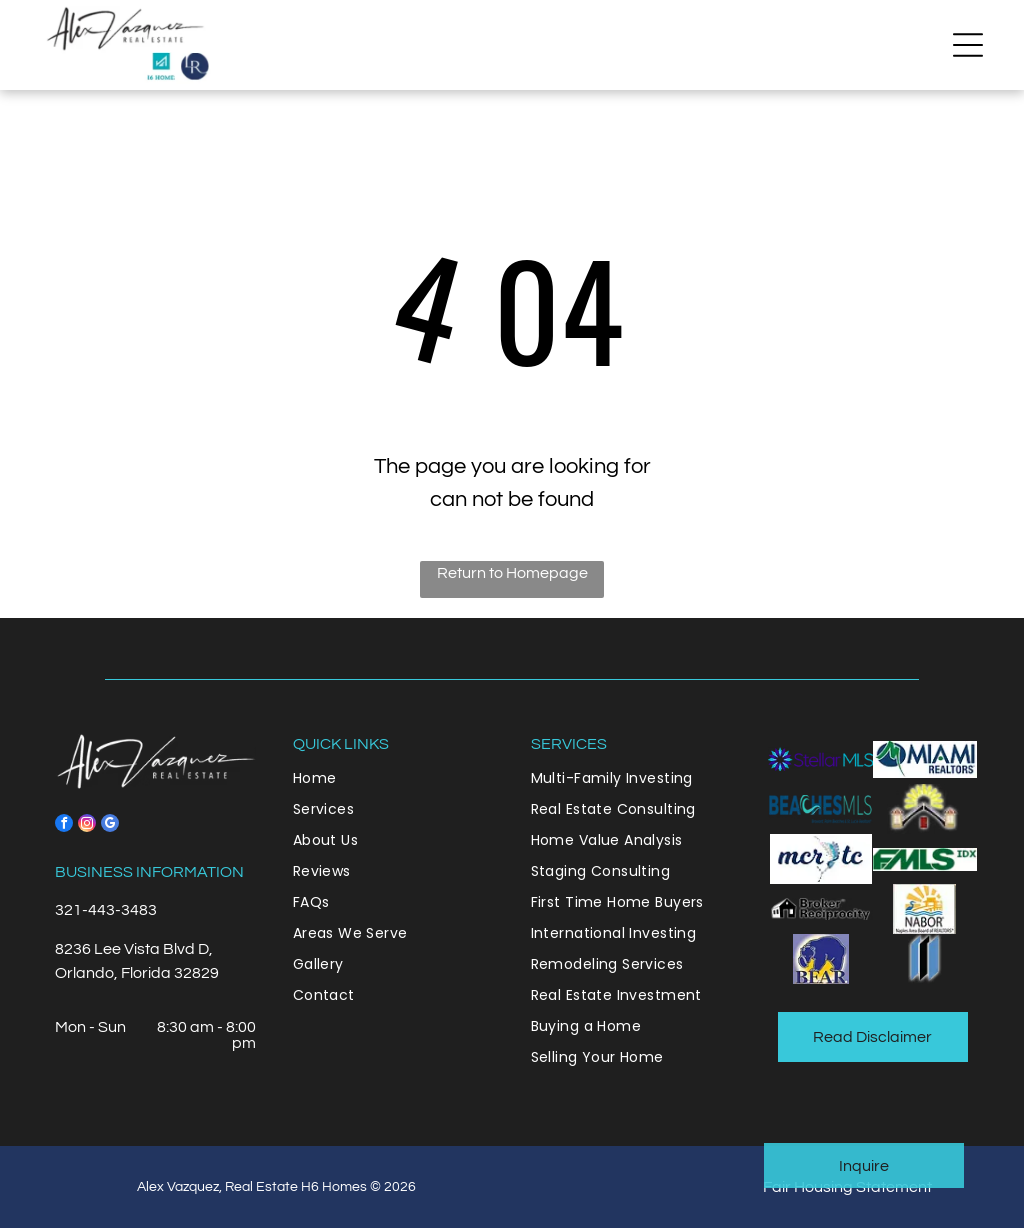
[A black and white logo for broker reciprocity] (820, 909)
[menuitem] (393, 778)
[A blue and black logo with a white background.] (925, 959)
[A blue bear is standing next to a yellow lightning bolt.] (820, 959)
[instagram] (87, 825)
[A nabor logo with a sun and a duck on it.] (925, 909)
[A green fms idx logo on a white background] (925, 859)
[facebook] (64, 825)
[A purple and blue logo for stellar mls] (820, 759)
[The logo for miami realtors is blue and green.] (925, 759)
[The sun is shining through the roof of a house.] (925, 809)
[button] (968, 45)
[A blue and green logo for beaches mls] (820, 809)
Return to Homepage (512, 573)
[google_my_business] (110, 825)
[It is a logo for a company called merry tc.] (820, 859)
